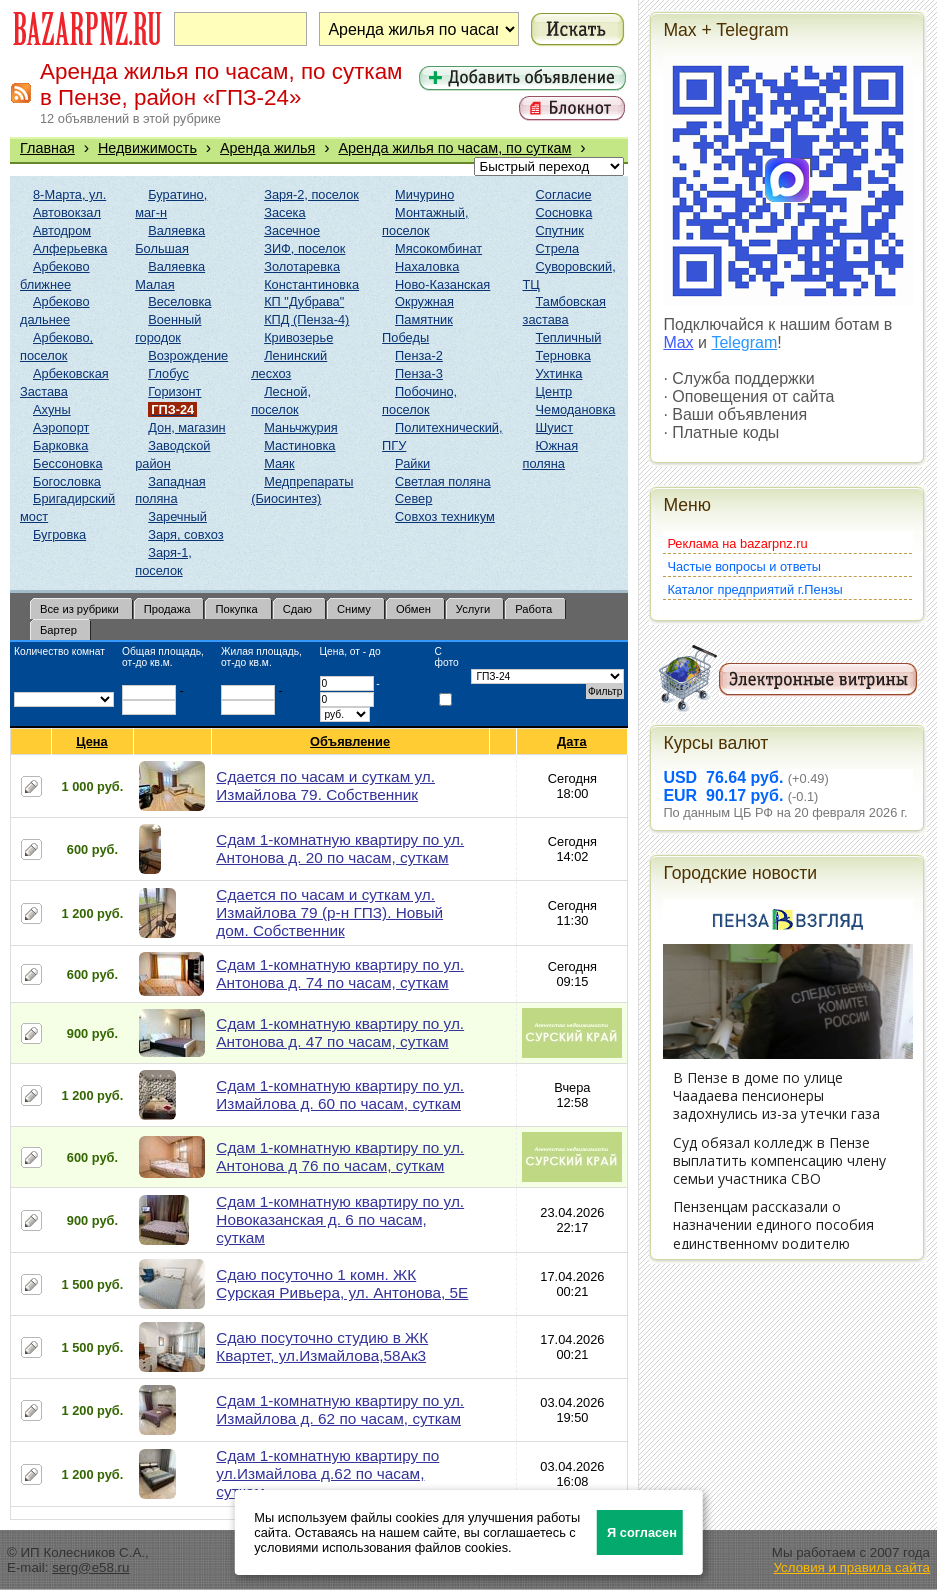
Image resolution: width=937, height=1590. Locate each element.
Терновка (563, 355)
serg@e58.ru (90, 1567)
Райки (412, 463)
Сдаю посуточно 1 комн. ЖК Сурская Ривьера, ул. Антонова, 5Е (342, 1283)
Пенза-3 (419, 373)
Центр (554, 391)
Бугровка (59, 534)
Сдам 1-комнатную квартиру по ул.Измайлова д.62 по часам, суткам (327, 1473)
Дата (572, 741)
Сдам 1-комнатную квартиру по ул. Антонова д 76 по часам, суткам (340, 1156)
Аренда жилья (267, 148)
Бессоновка (68, 463)
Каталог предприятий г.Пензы (754, 589)
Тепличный (569, 337)
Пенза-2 (419, 355)
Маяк (279, 463)
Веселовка (179, 301)
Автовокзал (67, 212)
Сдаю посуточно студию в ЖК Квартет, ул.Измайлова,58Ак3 (322, 1346)
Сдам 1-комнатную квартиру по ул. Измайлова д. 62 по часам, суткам (340, 1409)
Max (678, 342)
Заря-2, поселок (311, 194)
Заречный (177, 516)
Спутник (560, 230)
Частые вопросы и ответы (744, 566)
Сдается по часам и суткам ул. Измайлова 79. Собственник (325, 785)
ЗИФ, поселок (304, 248)
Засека (284, 212)
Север (413, 498)
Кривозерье (298, 337)
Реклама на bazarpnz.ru (737, 543)
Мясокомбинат (438, 248)
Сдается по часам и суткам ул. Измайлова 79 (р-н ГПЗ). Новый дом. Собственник (329, 912)
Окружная (424, 301)
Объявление (350, 741)
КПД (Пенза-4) (306, 319)
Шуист (555, 427)
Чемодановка (576, 409)
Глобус (168, 373)
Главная (47, 148)
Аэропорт (61, 427)
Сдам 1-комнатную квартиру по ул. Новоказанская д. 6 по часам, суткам (340, 1219)
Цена (92, 741)
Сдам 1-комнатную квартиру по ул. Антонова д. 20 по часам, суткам (340, 848)
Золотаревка (302, 266)
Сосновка (564, 212)
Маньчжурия (301, 427)
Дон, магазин (186, 427)
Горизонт (174, 391)
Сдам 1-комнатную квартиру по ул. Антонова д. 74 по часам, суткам (340, 973)
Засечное (292, 230)
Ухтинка (559, 373)
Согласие (564, 194)
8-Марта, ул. (69, 194)
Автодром (62, 230)
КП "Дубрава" (304, 301)
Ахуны (52, 409)
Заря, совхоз (185, 534)
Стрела (558, 248)
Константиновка (311, 284)
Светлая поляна (443, 481)
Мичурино (424, 194)
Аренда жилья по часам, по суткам (454, 148)
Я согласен (642, 1532)
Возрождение (188, 355)
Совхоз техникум (445, 516)
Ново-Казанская (442, 284)
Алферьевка (70, 248)
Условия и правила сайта (851, 1567)
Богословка (67, 481)
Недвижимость (147, 148)
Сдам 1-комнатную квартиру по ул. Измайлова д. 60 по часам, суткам (340, 1094)
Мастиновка (299, 445)
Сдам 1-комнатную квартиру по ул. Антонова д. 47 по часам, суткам (340, 1032)
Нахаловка (427, 266)
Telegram (744, 342)
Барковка (60, 445)
